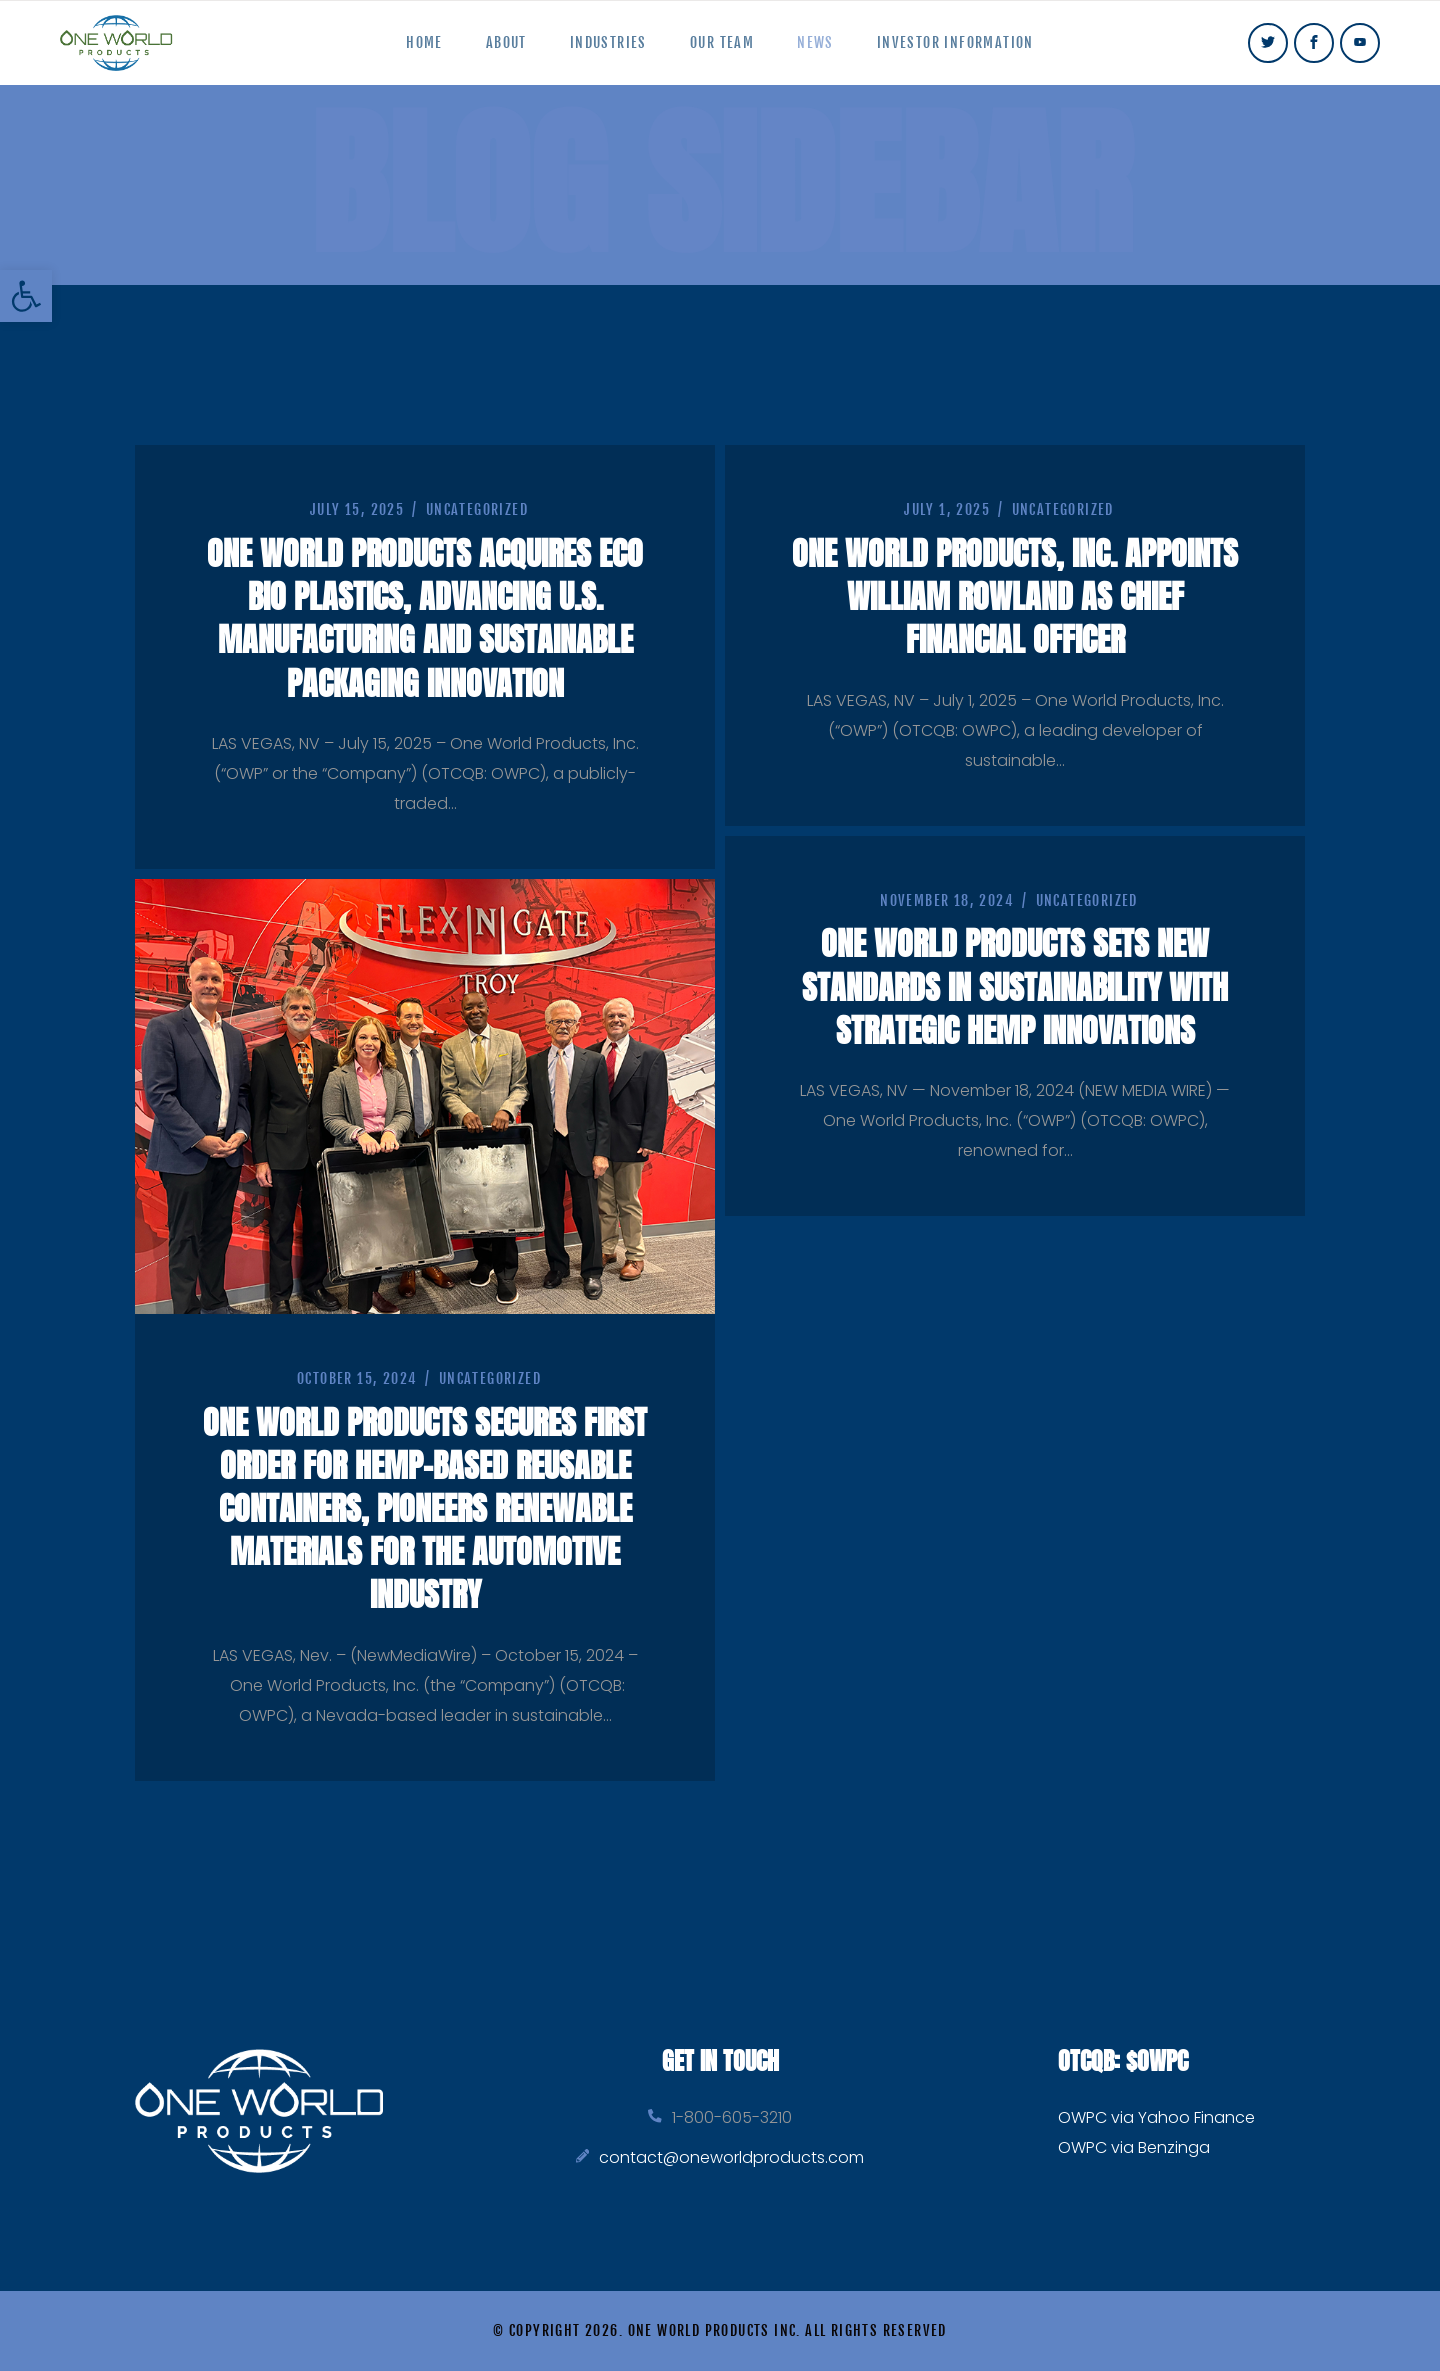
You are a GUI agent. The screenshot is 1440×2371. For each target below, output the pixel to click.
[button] (26, 296)
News (826, 51)
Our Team (725, 51)
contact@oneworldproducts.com (731, 2157)
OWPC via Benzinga (1134, 2147)
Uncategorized (477, 528)
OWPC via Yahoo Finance (1156, 2117)
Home (407, 51)
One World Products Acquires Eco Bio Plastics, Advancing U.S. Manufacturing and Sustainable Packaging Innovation (425, 636)
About (495, 51)
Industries (604, 51)
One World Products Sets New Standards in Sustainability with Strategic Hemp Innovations (1015, 1026)
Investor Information (972, 51)
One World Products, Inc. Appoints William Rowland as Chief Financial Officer (1015, 614)
